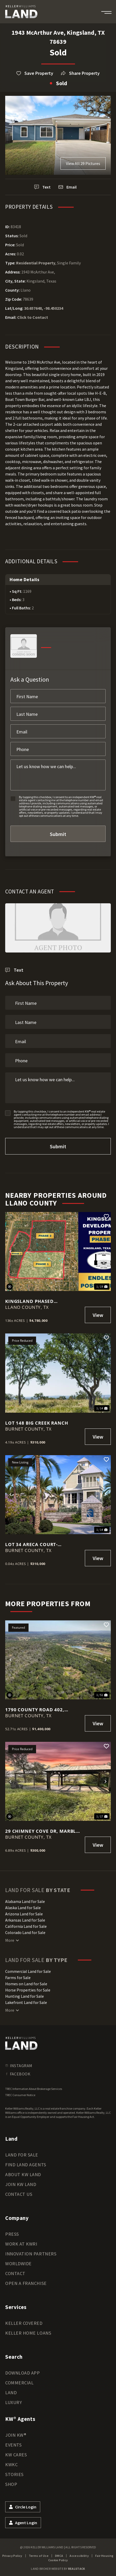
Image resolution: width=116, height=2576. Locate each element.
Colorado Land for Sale (25, 1932)
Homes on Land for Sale (26, 1983)
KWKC (11, 2464)
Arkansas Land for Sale (25, 1920)
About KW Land (23, 2174)
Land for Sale (21, 2155)
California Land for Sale (26, 1926)
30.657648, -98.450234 (43, 308)
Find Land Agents (25, 2165)
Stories (14, 2474)
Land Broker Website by (58, 2569)
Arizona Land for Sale (24, 1913)
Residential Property (35, 262)
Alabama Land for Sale (25, 1901)
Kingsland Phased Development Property (36, 1301)
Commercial (19, 2383)
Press (12, 2234)
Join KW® (15, 2435)
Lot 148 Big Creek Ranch (36, 1423)
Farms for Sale (18, 1977)
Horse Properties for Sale (27, 1990)
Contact (15, 2273)
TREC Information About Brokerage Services (33, 2089)
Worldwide (18, 2264)
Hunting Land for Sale (24, 1996)
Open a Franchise (26, 2283)
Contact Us (18, 2194)
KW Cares (16, 2455)
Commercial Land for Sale (28, 1971)
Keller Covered (24, 2323)
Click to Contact (32, 317)
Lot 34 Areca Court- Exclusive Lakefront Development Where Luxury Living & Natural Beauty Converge (42, 1544)
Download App (22, 2373)
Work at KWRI (21, 2244)
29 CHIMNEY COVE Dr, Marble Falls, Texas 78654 (42, 1831)
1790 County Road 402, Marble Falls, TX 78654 (34, 1710)
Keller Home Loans (28, 2333)
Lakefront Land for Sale (26, 2002)
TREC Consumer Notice (20, 2095)
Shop (11, 2484)
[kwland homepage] (21, 2043)
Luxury (13, 2402)
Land (11, 2392)
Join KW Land (20, 2184)
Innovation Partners (30, 2254)
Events (13, 2445)
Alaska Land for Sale (23, 1907)
